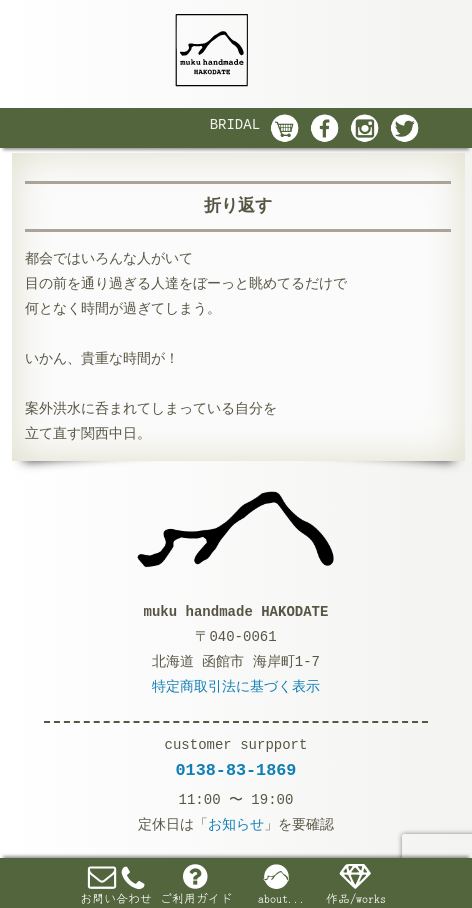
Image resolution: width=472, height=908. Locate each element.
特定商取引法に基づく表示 (236, 687)
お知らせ (236, 825)
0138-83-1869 (236, 770)
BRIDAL (235, 125)
